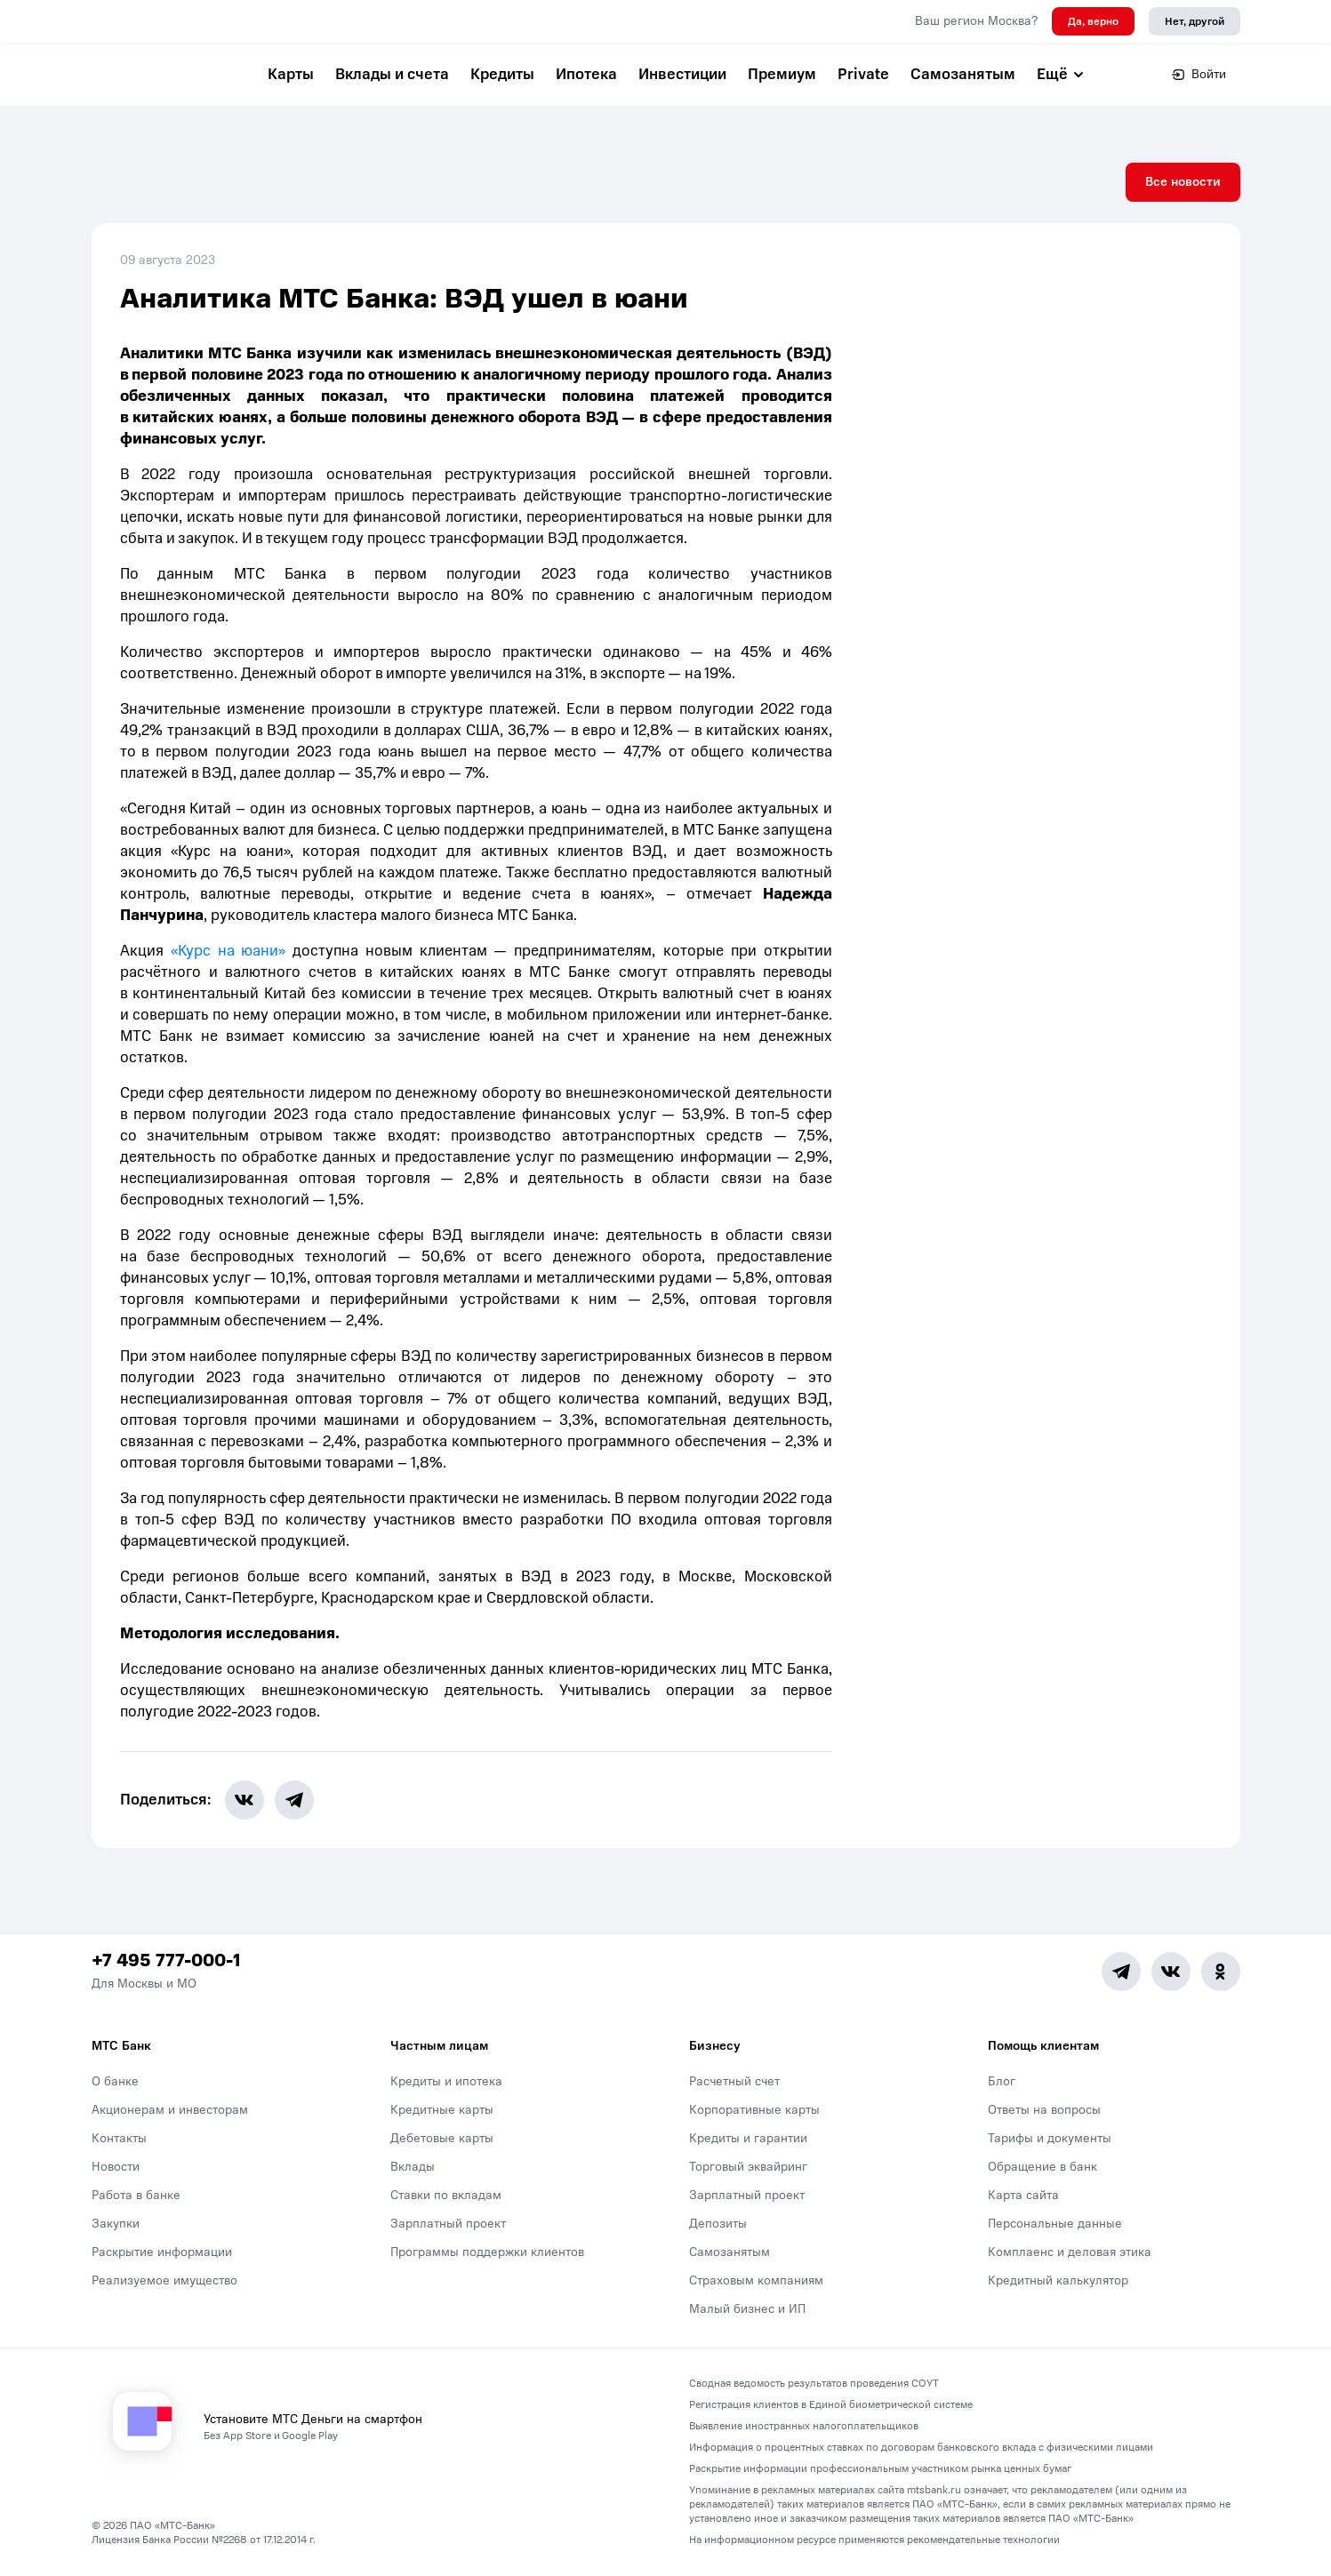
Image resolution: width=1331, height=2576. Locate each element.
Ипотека (586, 74)
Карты (291, 74)
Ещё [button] (1061, 74)
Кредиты (502, 74)
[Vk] (1171, 1972)
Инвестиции (682, 74)
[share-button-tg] (295, 1800)
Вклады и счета (392, 74)
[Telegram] (1121, 1972)
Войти (1199, 74)
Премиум (782, 74)
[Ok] (1220, 1972)
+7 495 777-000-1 (166, 1961)
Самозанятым (962, 74)
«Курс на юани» (228, 951)
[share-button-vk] (245, 1800)
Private (863, 74)
